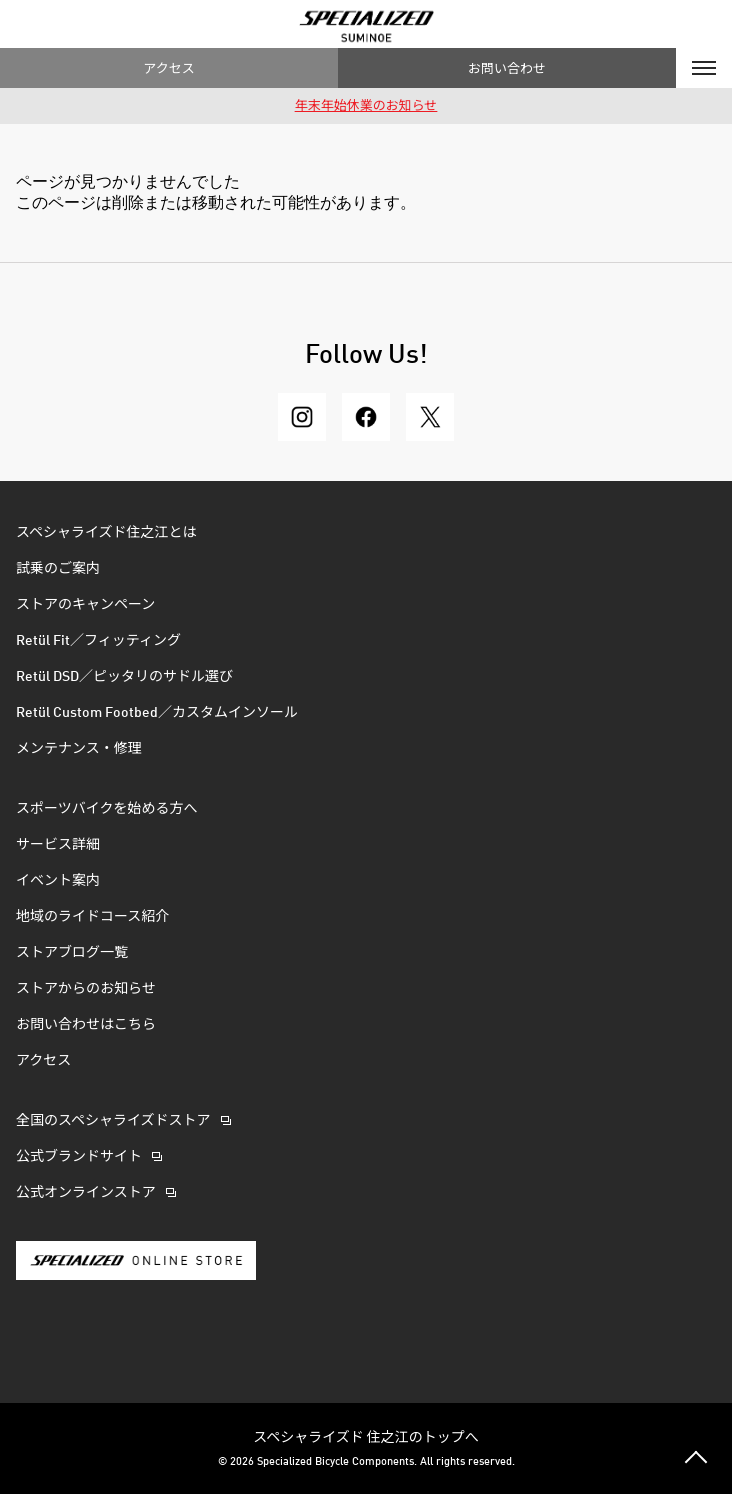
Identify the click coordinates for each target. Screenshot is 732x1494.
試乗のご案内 (58, 569)
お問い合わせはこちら (86, 1025)
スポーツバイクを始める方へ (106, 809)
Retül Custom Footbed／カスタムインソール (157, 713)
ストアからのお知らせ (86, 989)
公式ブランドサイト (79, 1157)
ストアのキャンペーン (85, 605)
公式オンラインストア (86, 1193)
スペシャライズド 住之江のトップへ (366, 1436)
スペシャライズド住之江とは (106, 533)
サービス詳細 (58, 845)
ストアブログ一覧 (72, 953)
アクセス (168, 67)
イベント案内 (58, 881)
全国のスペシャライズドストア (113, 1121)
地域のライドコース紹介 (92, 917)
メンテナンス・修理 (79, 749)
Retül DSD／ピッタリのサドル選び (124, 677)
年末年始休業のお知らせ (366, 106)
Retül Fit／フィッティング (98, 641)
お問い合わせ (507, 67)
